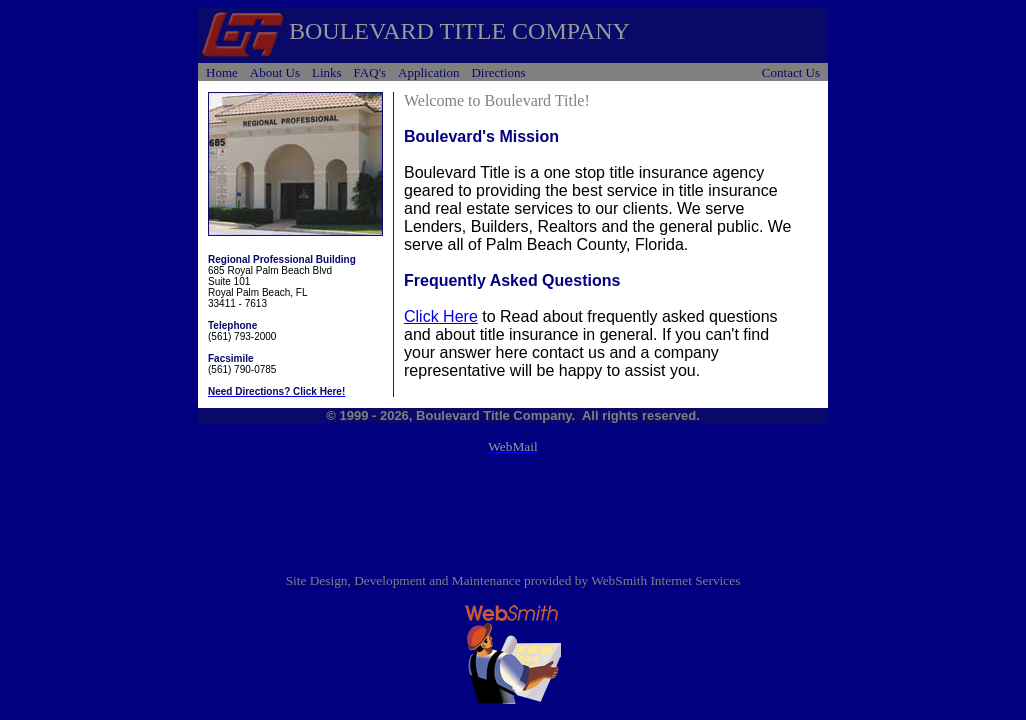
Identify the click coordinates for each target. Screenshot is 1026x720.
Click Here (441, 316)
